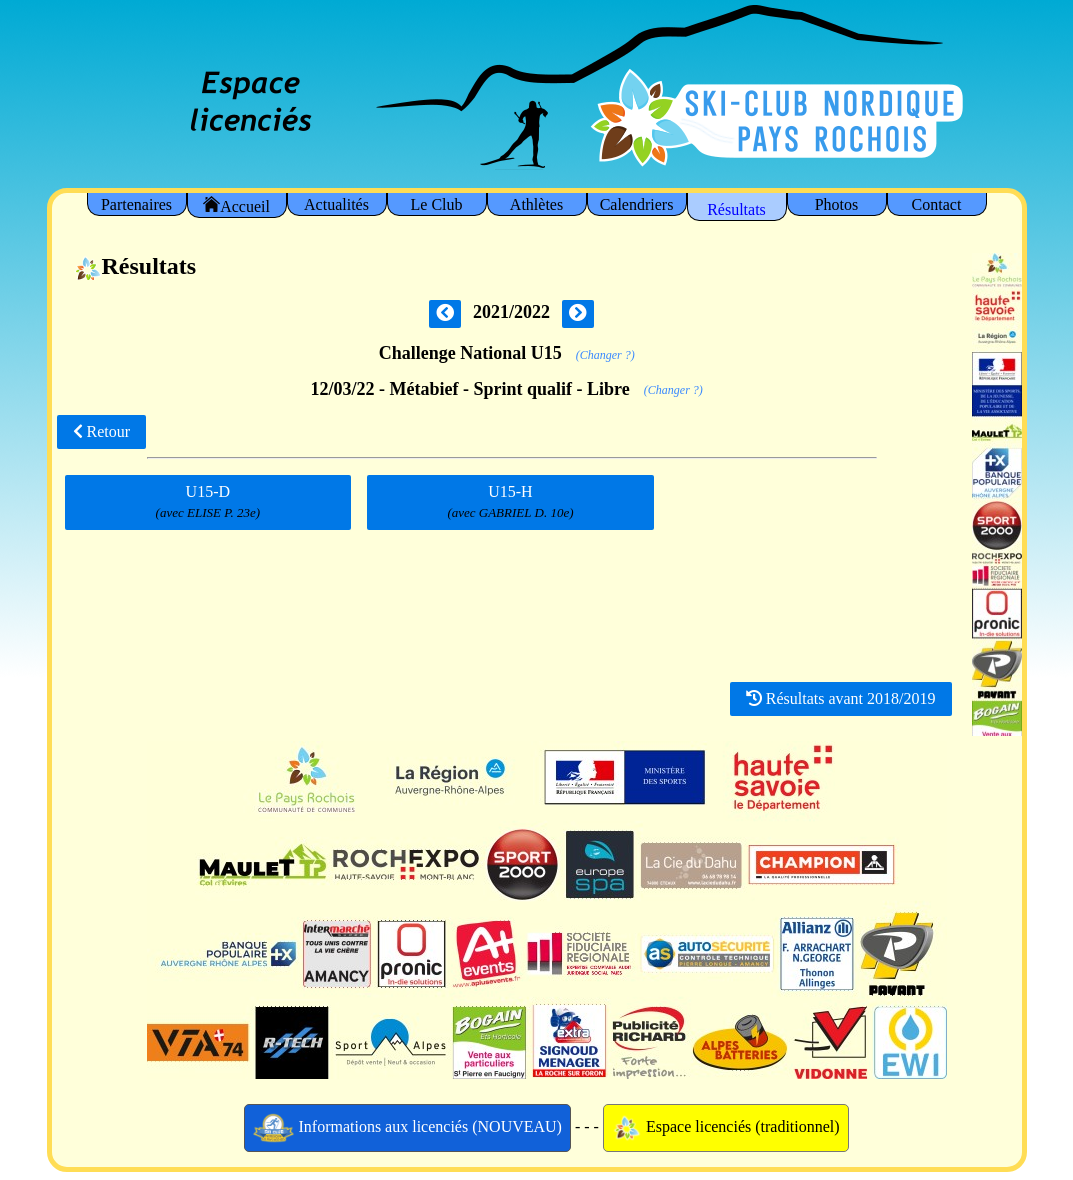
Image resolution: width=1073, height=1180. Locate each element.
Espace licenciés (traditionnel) (726, 1128)
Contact (937, 204)
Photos (837, 204)
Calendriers (637, 204)
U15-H (511, 502)
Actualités (336, 204)
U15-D (208, 502)
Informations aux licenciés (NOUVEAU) (407, 1128)
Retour (102, 431)
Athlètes (536, 204)
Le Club (437, 204)
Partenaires (136, 204)
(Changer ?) (605, 355)
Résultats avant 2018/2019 (841, 698)
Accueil (236, 205)
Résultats (736, 209)
